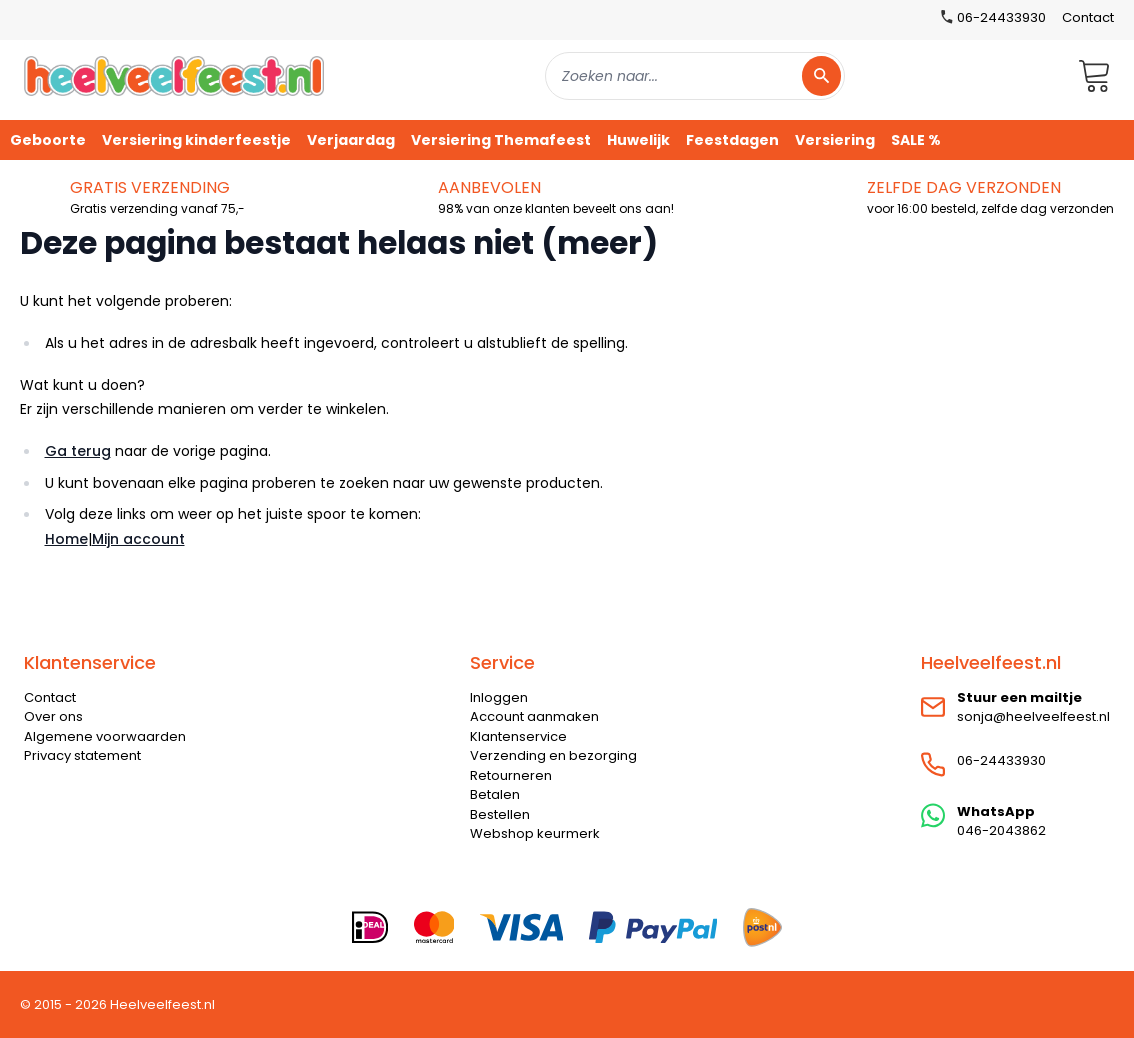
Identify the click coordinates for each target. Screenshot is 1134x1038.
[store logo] (174, 75)
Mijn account (138, 539)
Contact (1088, 17)
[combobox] (695, 76)
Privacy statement (82, 755)
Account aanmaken (534, 716)
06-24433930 (1001, 760)
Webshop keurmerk (535, 833)
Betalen (495, 794)
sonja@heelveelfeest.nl (1033, 716)
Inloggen (499, 697)
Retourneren (511, 775)
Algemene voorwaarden (105, 736)
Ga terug (78, 451)
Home (66, 539)
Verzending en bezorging (553, 755)
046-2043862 (1001, 830)
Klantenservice (518, 736)
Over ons (53, 716)
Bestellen (500, 814)
